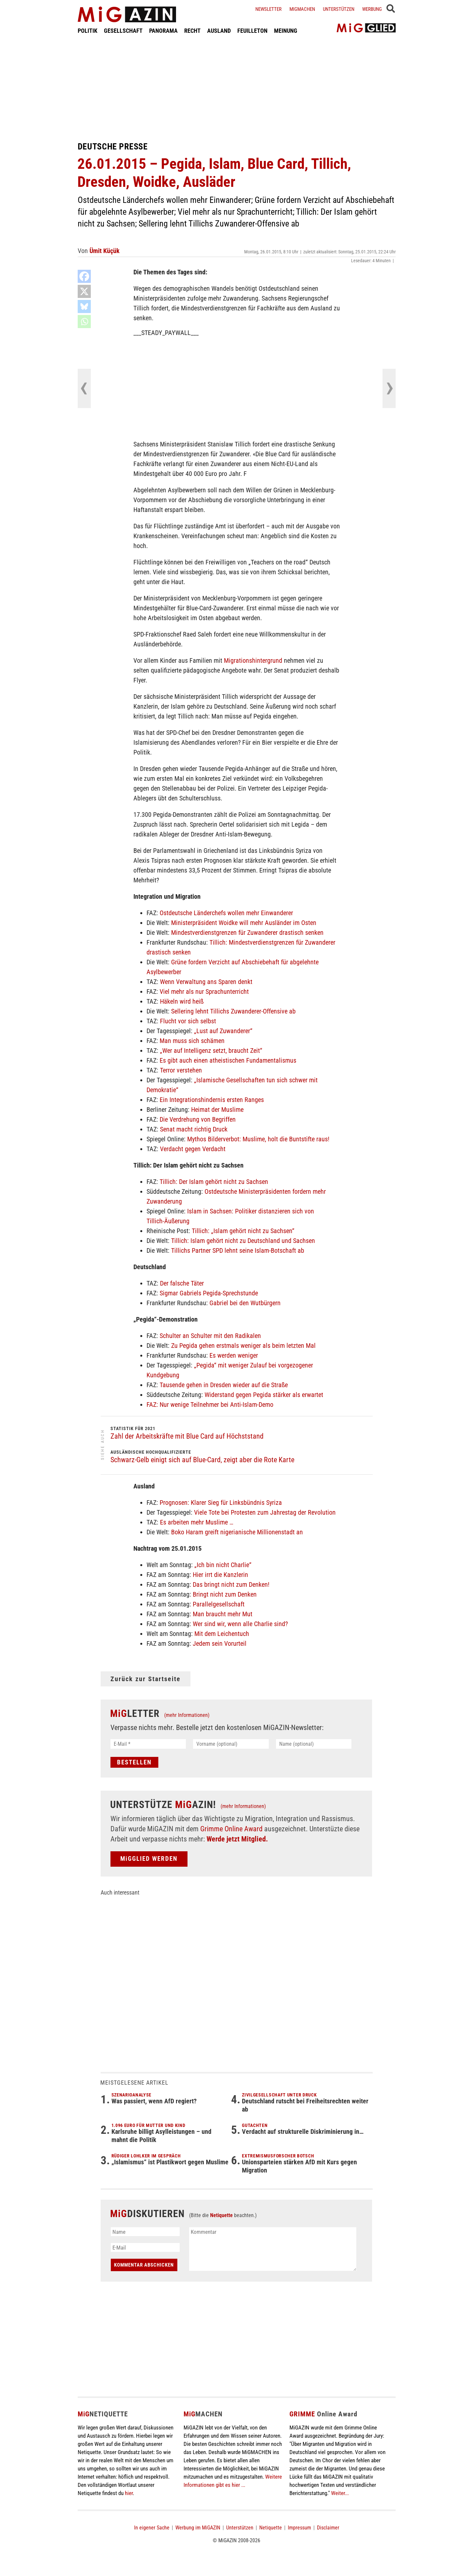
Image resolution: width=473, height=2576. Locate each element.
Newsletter (268, 9)
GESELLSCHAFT (123, 30)
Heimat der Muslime (217, 1109)
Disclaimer (328, 2528)
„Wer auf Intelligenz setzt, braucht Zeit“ (211, 1050)
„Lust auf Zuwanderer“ (223, 1031)
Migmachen (302, 9)
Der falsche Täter (182, 1283)
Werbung (372, 9)
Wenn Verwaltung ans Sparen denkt (206, 982)
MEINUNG (285, 30)
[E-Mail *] (148, 1744)
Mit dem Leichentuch (221, 1634)
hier (129, 2493)
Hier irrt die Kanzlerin (220, 1575)
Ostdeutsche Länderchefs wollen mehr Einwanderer (226, 913)
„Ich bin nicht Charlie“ (222, 1565)
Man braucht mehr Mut (222, 1614)
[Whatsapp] (84, 321)
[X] (84, 291)
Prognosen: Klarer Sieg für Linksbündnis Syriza (221, 1502)
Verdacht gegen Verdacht (193, 1149)
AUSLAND (219, 30)
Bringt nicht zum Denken (225, 1594)
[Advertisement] (237, 88)
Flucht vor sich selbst (188, 1021)
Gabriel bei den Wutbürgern (245, 1303)
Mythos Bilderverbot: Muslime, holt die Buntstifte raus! (258, 1139)
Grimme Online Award (231, 1829)
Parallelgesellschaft (219, 1604)
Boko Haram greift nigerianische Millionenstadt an (237, 1532)
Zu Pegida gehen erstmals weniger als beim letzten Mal (243, 1345)
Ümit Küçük (104, 251)
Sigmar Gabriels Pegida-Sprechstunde (209, 1293)
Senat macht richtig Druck (193, 1129)
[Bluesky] (84, 306)
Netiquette (221, 2215)
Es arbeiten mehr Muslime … (196, 1522)
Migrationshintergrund (253, 660)
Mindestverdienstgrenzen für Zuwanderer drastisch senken (247, 932)
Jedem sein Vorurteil (219, 1643)
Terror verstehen (181, 1070)
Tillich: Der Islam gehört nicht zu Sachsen (214, 1182)
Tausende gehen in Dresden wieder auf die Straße (224, 1385)
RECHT (192, 30)
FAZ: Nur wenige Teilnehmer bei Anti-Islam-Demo (210, 1404)
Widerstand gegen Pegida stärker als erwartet (264, 1395)
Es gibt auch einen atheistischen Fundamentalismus (228, 1060)
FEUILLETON (252, 30)
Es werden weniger (233, 1355)
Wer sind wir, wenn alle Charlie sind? (240, 1624)
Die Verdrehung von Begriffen (198, 1119)
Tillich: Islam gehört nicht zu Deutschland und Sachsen (243, 1241)
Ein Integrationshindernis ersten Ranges (212, 1100)
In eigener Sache (151, 2528)
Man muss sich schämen (192, 1041)
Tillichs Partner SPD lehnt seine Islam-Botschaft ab (237, 1250)
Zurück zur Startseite (145, 1679)
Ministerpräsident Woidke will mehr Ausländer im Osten (243, 923)
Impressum (299, 2528)
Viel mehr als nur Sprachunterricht (204, 991)
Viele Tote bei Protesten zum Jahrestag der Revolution (265, 1512)
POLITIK (87, 30)
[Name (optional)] (314, 1744)
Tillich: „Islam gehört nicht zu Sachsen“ (243, 1231)
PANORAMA (163, 30)
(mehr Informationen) (186, 1715)
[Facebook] (84, 276)
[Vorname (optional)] (231, 1744)
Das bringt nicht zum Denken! (231, 1584)
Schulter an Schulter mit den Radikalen (210, 1336)
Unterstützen (338, 9)
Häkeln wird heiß (182, 1001)
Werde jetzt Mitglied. (237, 1839)
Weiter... (340, 2493)
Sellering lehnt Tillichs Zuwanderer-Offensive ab (233, 1011)
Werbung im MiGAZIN (197, 2528)
